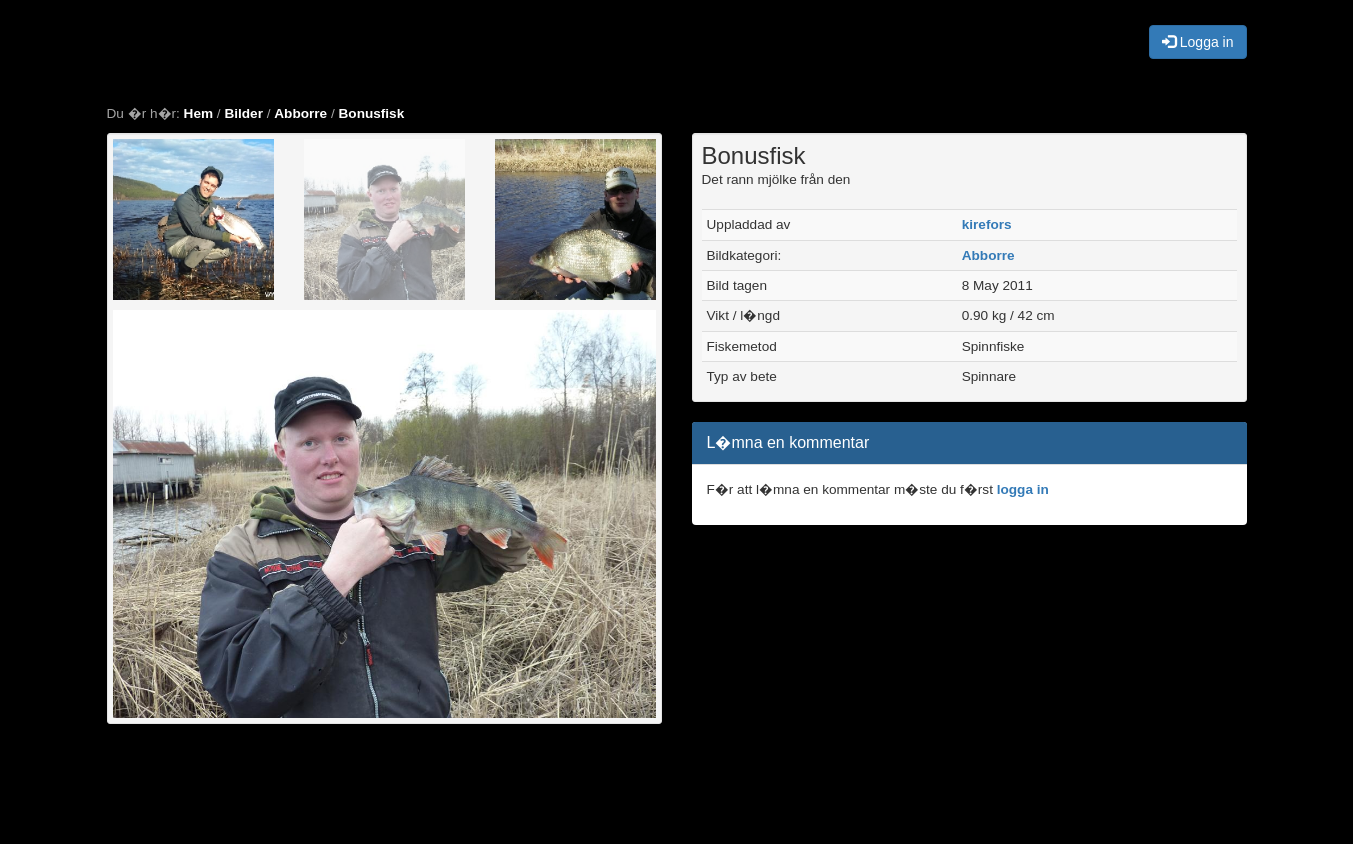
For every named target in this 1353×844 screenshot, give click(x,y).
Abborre (300, 113)
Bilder (243, 113)
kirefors (987, 224)
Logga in (1198, 42)
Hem (198, 113)
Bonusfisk (372, 113)
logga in (1023, 489)
